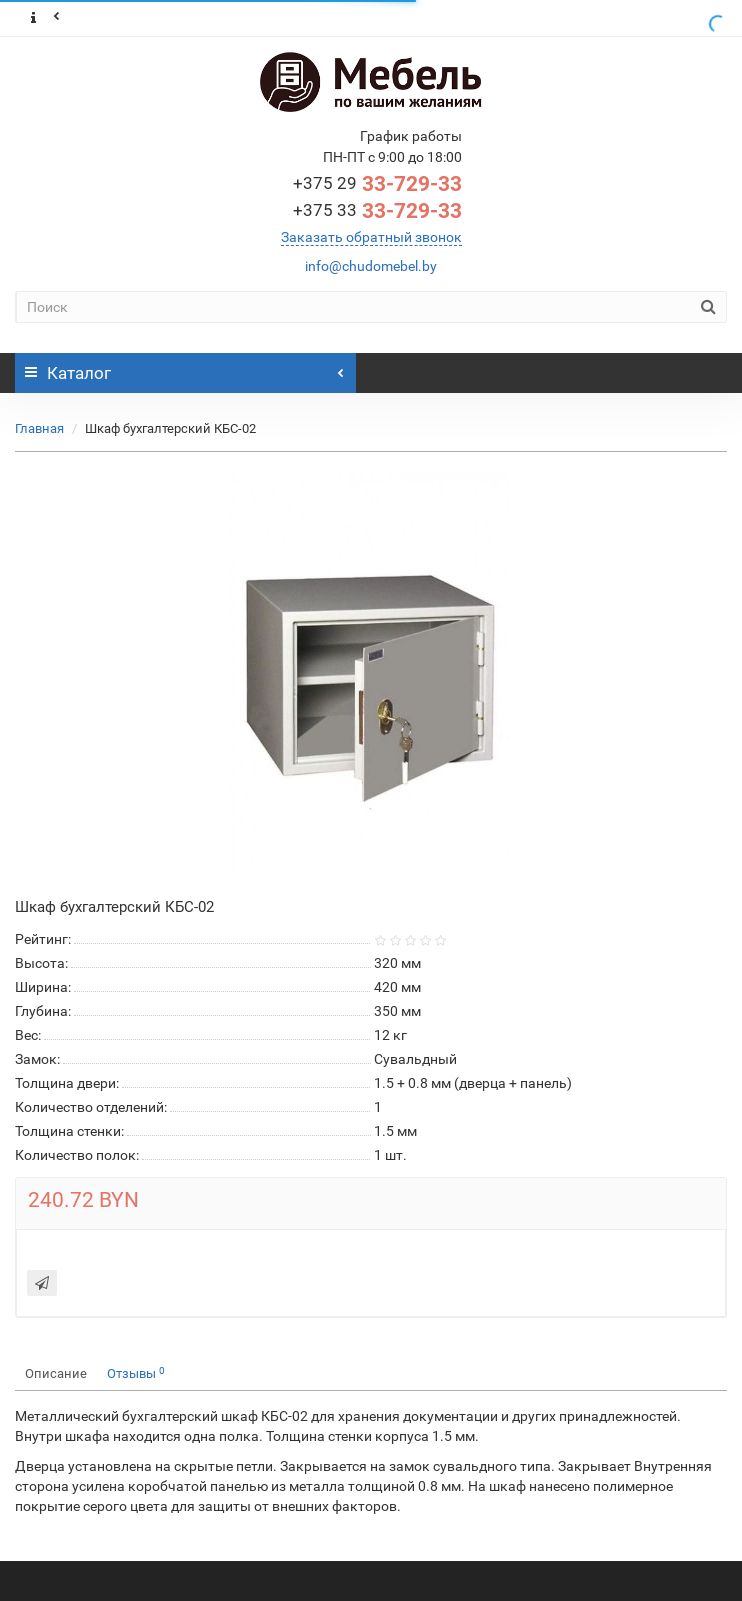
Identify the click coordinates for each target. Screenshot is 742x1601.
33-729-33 (377, 184)
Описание (56, 1373)
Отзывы (136, 1373)
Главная (39, 428)
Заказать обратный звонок (371, 237)
